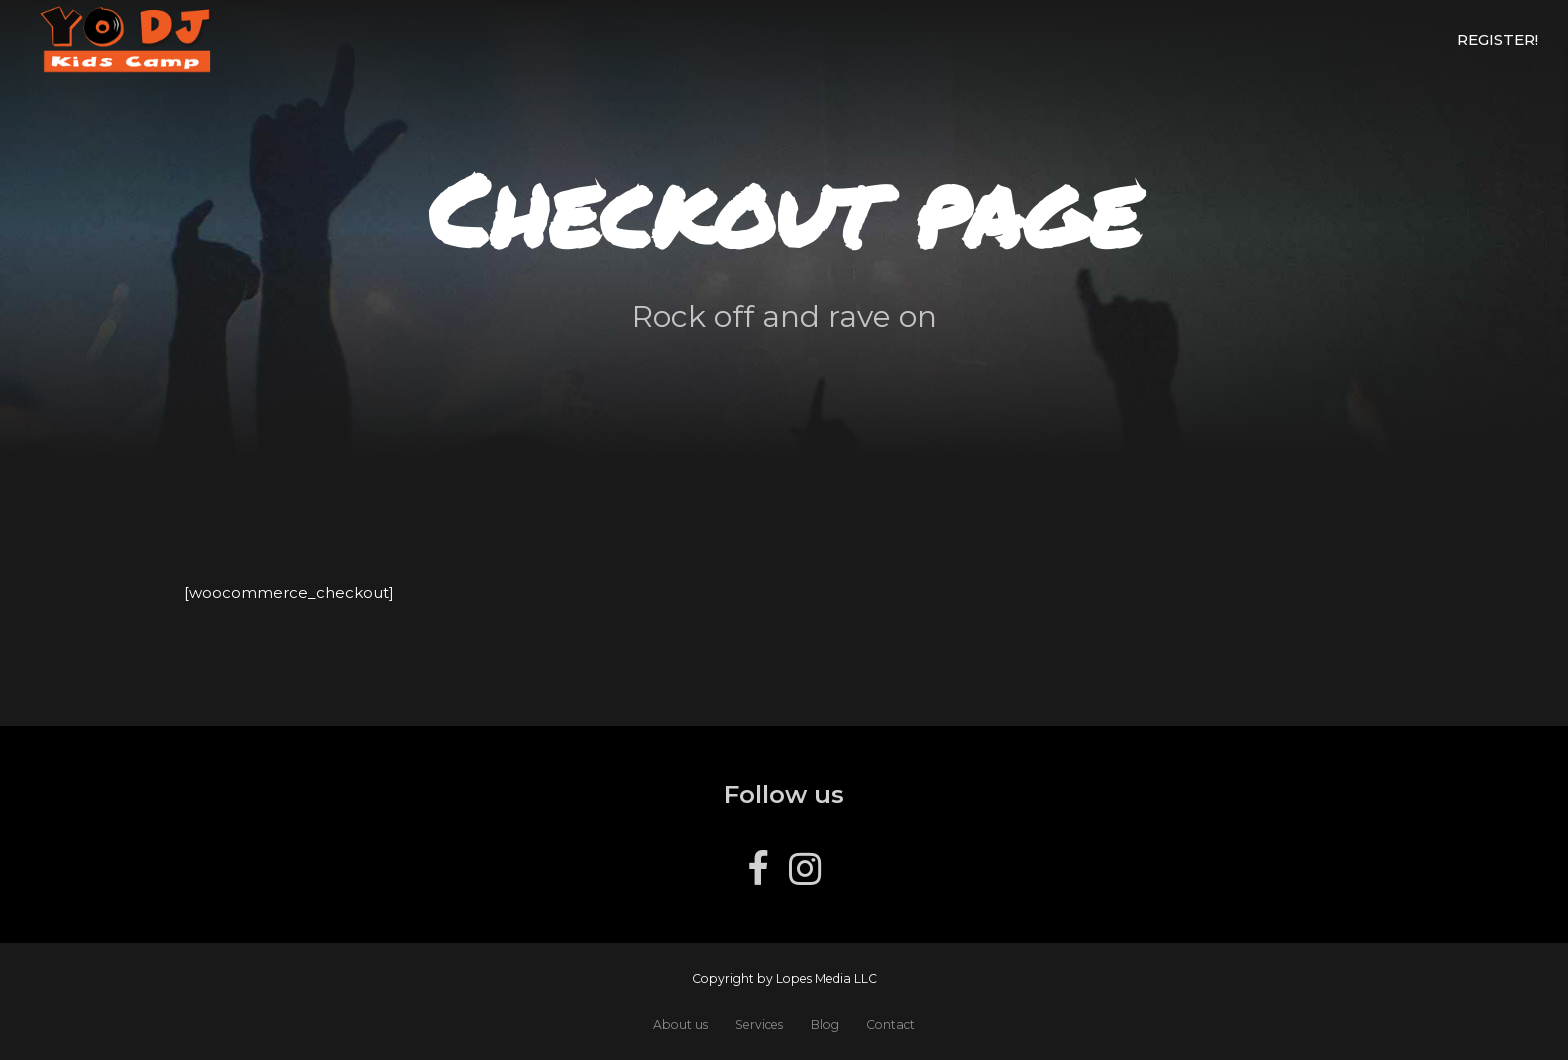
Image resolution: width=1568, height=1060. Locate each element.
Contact (890, 1024)
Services (759, 1024)
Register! (1497, 39)
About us (680, 1024)
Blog (825, 1024)
